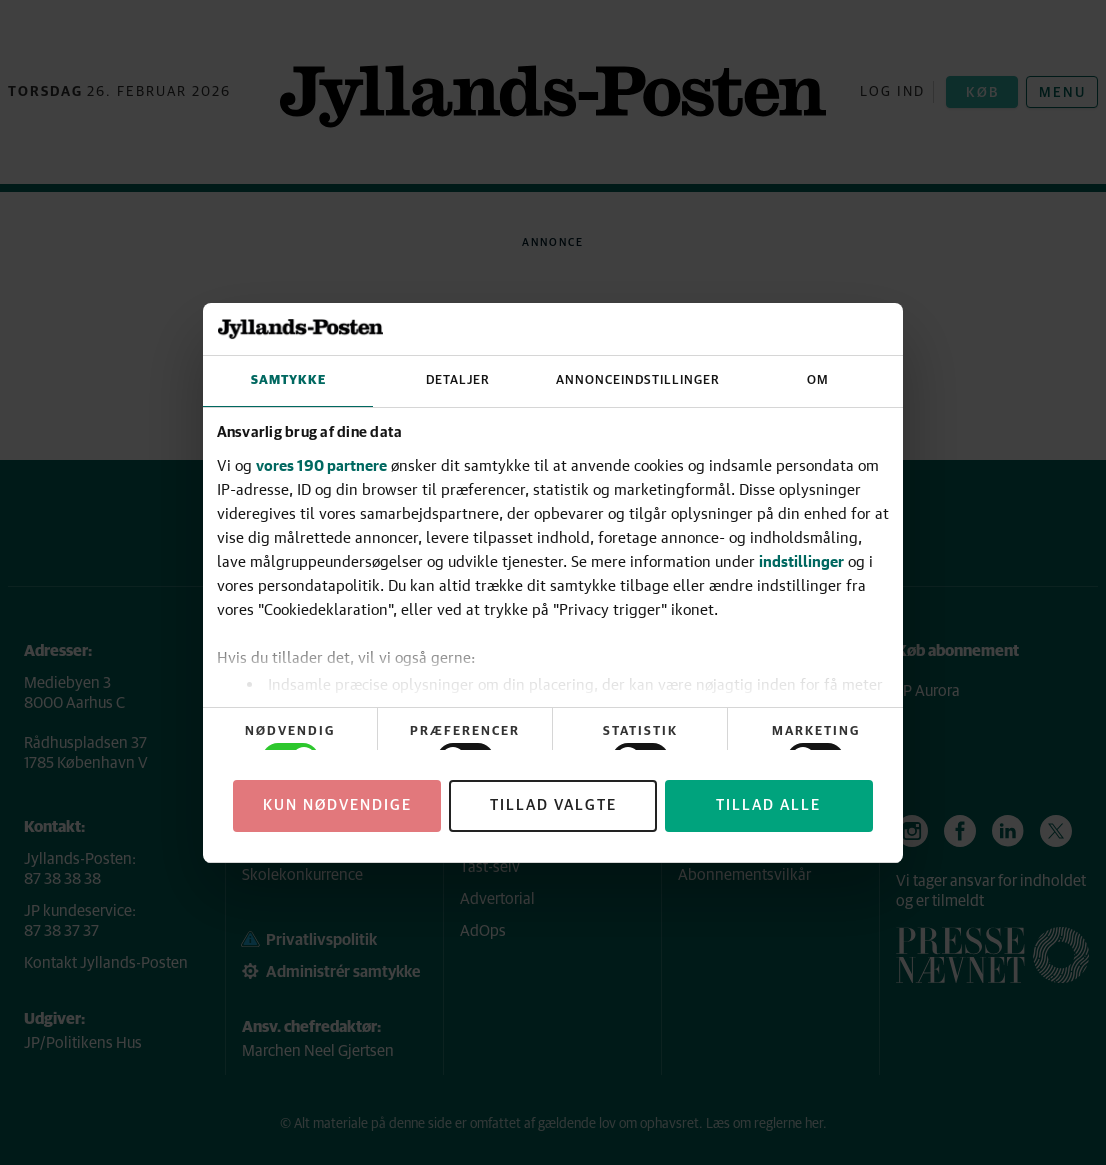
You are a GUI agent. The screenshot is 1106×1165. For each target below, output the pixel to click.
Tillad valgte (553, 805)
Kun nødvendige (337, 805)
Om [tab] (818, 380)
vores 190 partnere (321, 465)
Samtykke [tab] (288, 380)
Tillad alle (768, 805)
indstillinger (801, 561)
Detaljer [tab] (458, 380)
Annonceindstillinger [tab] (638, 380)
